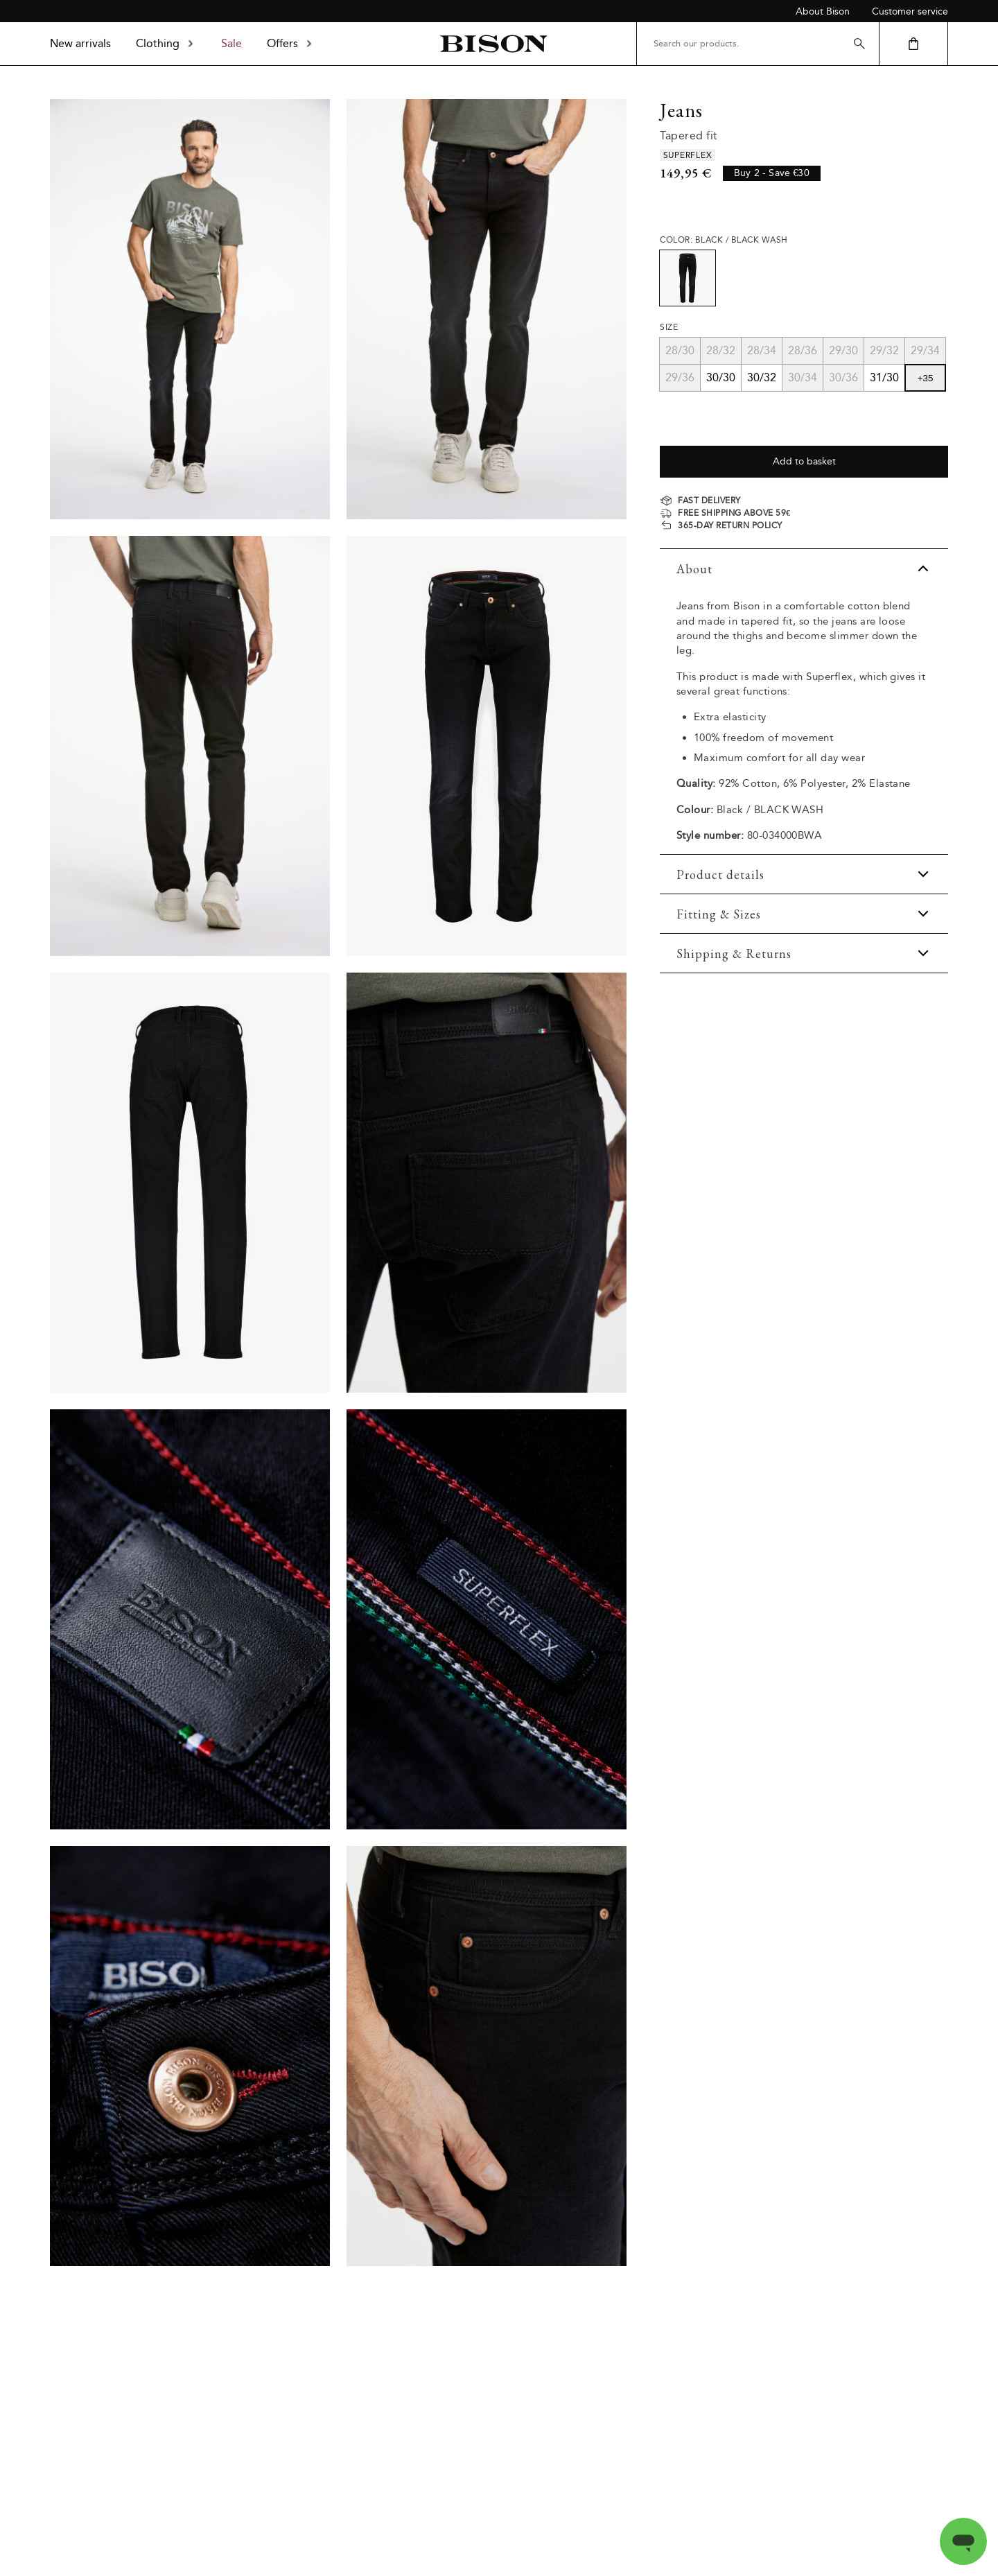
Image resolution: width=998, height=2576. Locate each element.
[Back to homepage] (493, 44)
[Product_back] (190, 1183)
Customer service (910, 11)
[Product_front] (487, 746)
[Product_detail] (487, 1183)
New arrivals (80, 43)
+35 (926, 378)
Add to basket (804, 461)
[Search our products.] (758, 43)
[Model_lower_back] (190, 746)
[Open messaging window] (963, 2541)
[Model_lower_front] (487, 309)
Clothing (166, 43)
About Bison (823, 11)
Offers (291, 43)
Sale (231, 43)
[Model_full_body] (190, 309)
